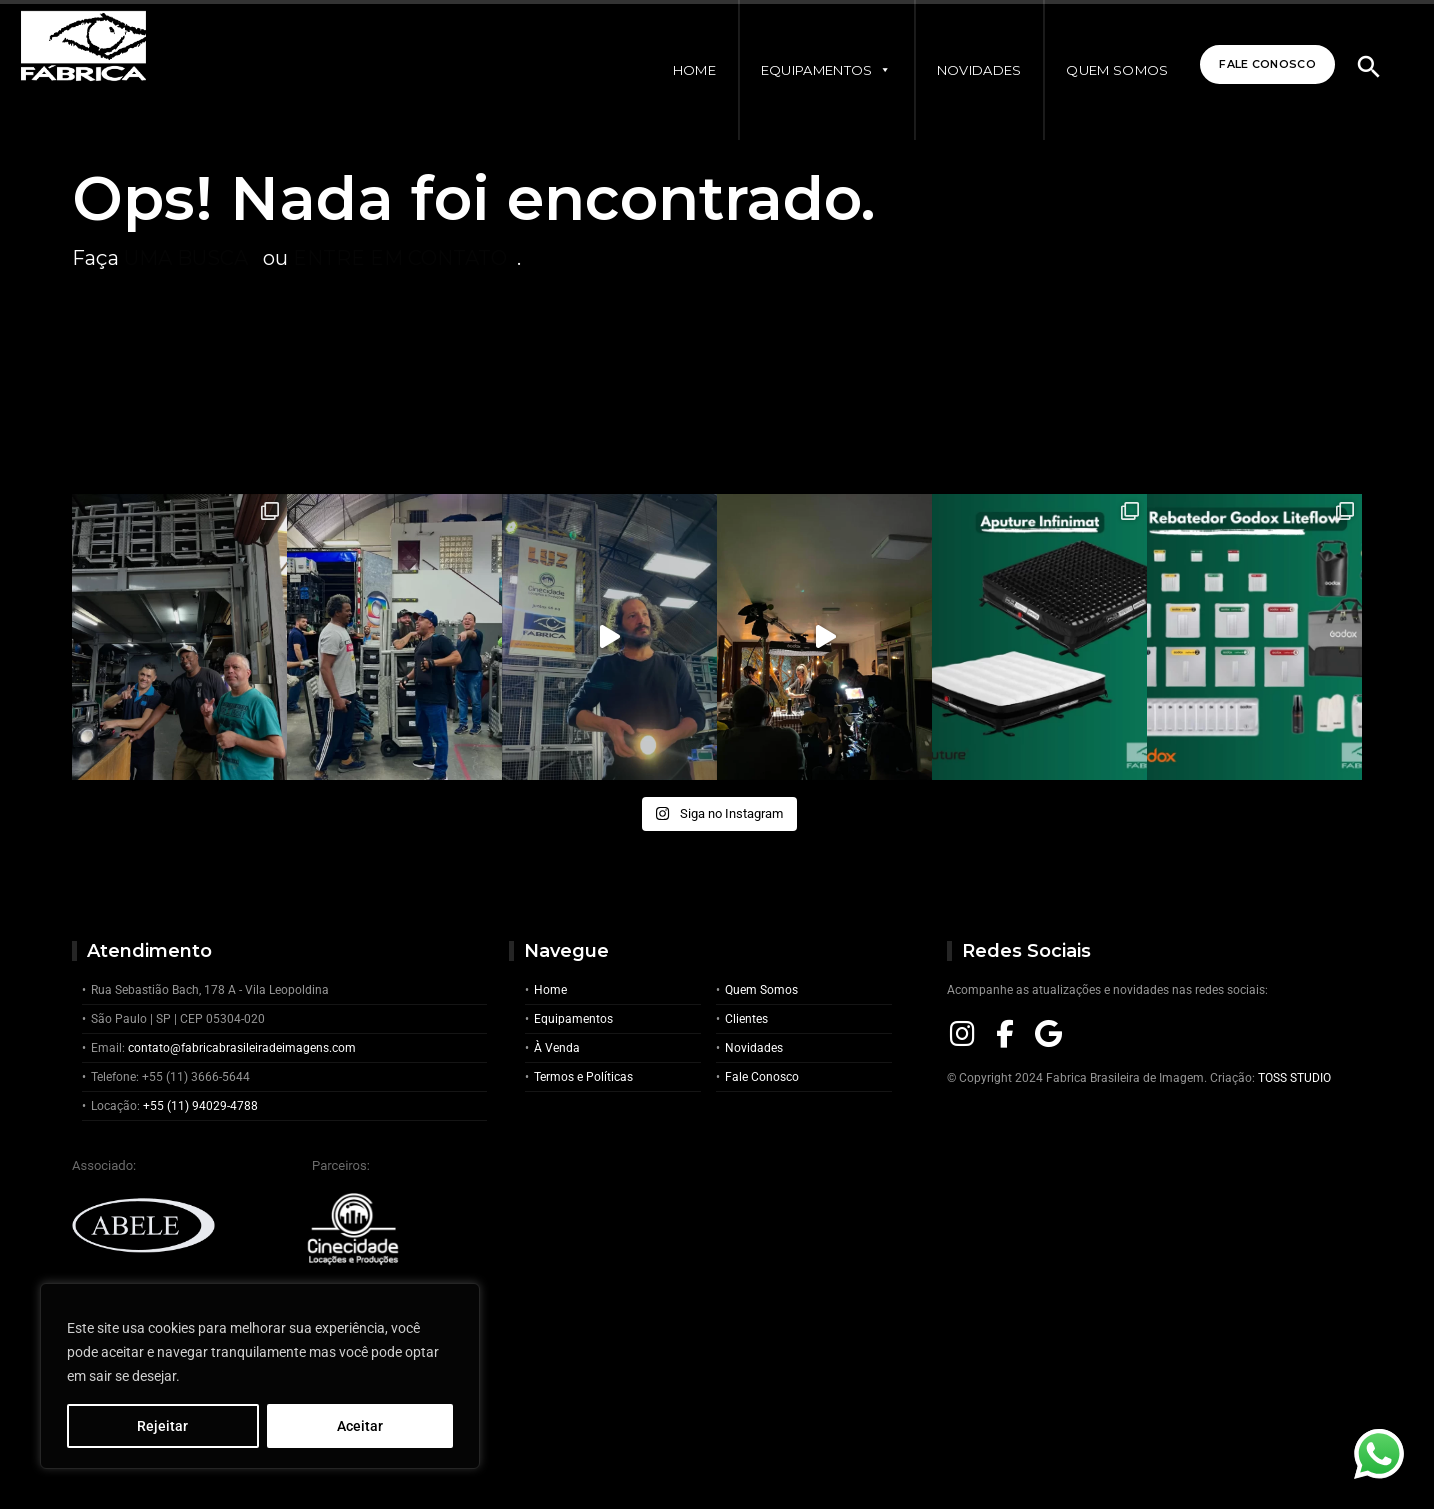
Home (676, 70)
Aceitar (360, 1426)
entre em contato (400, 258)
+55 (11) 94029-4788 (200, 1106)
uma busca (186, 258)
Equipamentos (808, 70)
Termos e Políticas (583, 1077)
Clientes (746, 1019)
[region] (260, 1376)
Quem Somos (1099, 70)
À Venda (557, 1048)
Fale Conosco (1255, 66)
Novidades (961, 70)
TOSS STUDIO (1294, 1078)
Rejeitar (162, 1426)
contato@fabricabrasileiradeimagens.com (242, 1048)
